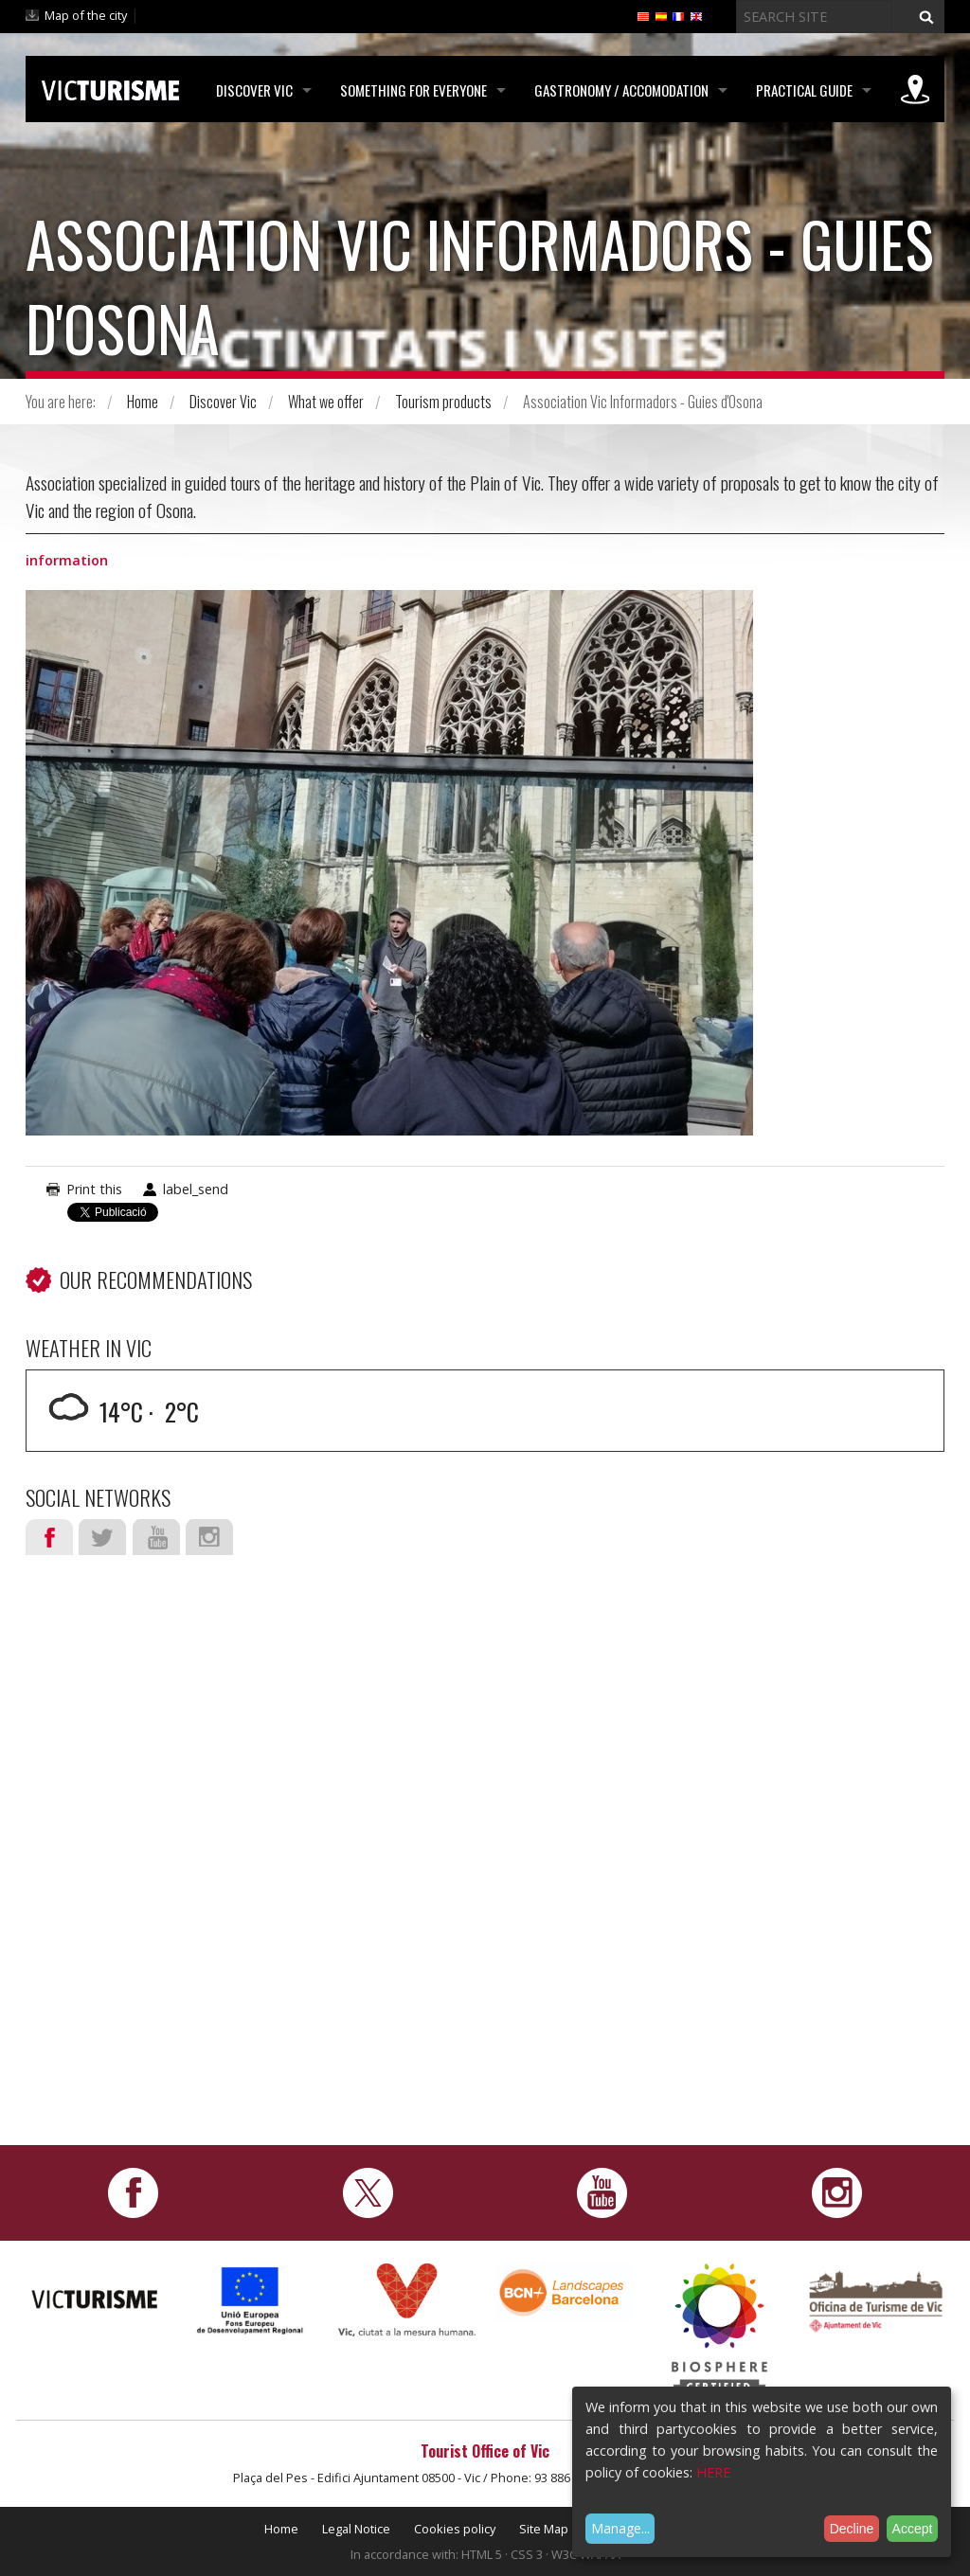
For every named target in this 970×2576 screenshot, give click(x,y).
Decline (852, 2528)
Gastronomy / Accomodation (621, 90)
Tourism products (443, 401)
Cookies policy (454, 2528)
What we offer (326, 401)
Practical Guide (804, 90)
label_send (195, 1189)
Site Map (543, 2528)
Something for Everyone (413, 90)
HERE (713, 2472)
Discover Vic (254, 90)
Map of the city (86, 15)
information (67, 560)
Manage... (620, 2528)
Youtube (156, 1537)
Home (142, 401)
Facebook (49, 1537)
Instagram (209, 1537)
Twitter (102, 1537)
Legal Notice (356, 2528)
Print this (94, 1189)
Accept (912, 2528)
